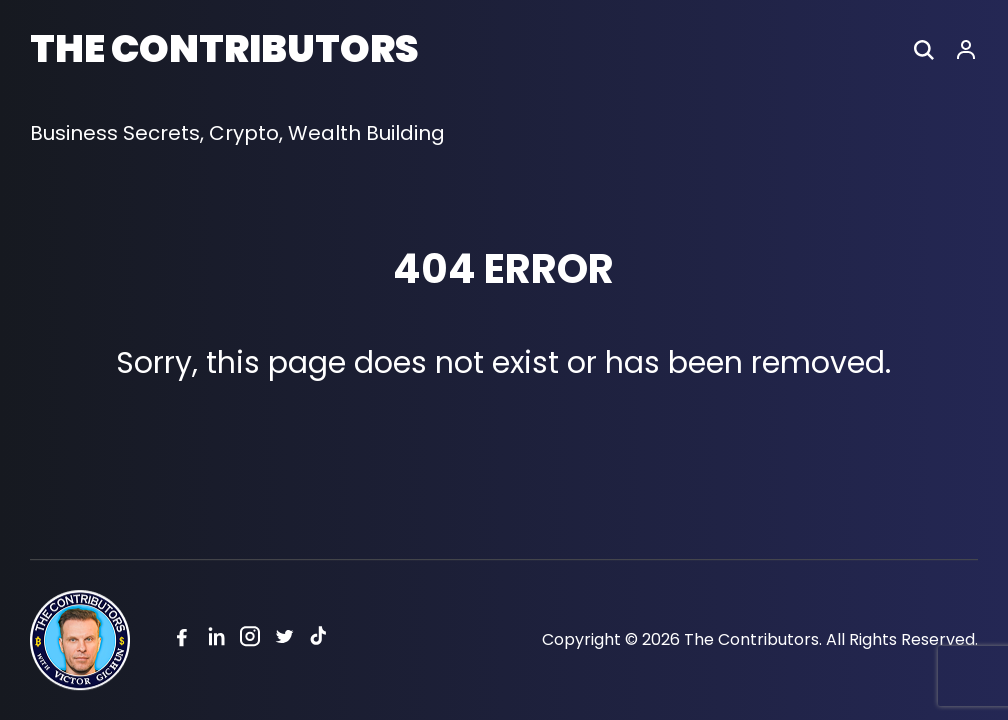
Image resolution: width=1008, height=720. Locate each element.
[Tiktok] (318, 640)
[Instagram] (250, 640)
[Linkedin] (216, 640)
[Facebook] (182, 640)
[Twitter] (284, 640)
